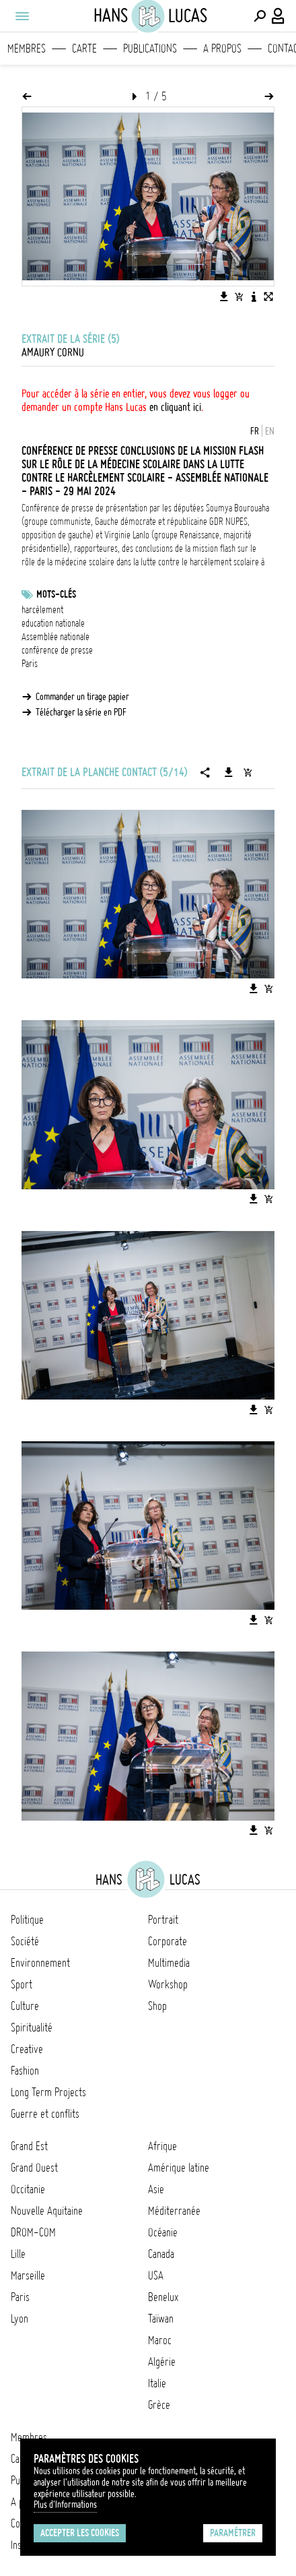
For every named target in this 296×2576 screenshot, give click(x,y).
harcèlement (42, 610)
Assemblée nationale (55, 637)
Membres (26, 48)
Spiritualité (31, 2027)
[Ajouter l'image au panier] (239, 296)
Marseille (28, 2275)
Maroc (160, 2340)
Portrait (163, 1919)
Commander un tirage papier (82, 697)
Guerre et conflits (45, 2114)
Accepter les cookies (79, 2533)
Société (25, 1941)
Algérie (162, 2361)
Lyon (19, 2318)
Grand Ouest (34, 2167)
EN (269, 431)
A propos (222, 48)
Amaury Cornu (53, 352)
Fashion (25, 2070)
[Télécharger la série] (229, 772)
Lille (18, 2254)
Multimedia (169, 1963)
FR (254, 431)
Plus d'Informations (65, 2505)
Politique (27, 1919)
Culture (25, 2006)
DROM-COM (33, 2232)
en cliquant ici (175, 407)
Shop (157, 2006)
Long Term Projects (48, 2092)
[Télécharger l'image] (224, 296)
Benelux (163, 2297)
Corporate (167, 1941)
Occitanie (28, 2189)
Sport (21, 1984)
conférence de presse (57, 650)
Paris (30, 664)
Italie (157, 2383)
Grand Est (29, 2146)
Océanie (163, 2232)
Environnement (40, 1963)
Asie (156, 2189)
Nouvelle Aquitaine (47, 2211)
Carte (84, 48)
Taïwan (161, 2318)
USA (155, 2275)
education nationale (53, 623)
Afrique (162, 2146)
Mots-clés (56, 594)
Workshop (168, 1984)
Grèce (159, 2405)
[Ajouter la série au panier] (248, 772)
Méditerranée (174, 2211)
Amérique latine (178, 2167)
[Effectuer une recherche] (259, 16)
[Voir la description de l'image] (254, 296)
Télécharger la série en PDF (81, 712)
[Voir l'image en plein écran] (268, 296)
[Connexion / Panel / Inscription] (278, 16)
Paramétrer (233, 2533)
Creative (27, 2049)
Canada (161, 2254)
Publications (150, 48)
